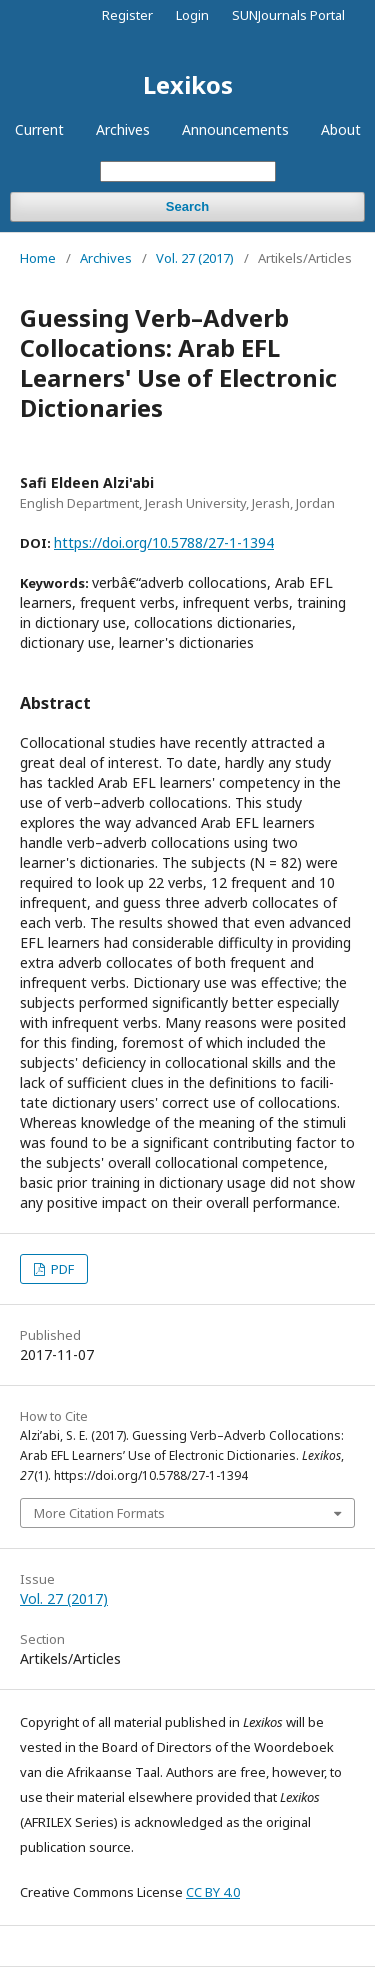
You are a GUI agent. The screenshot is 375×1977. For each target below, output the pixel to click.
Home (38, 258)
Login (192, 15)
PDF (61, 1269)
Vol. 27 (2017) (195, 258)
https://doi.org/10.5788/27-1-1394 (164, 542)
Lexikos (188, 84)
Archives (123, 129)
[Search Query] (188, 171)
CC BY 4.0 (213, 1892)
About (341, 129)
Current (39, 129)
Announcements (235, 129)
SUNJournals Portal (288, 15)
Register (127, 15)
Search (187, 206)
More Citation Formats (99, 1513)
